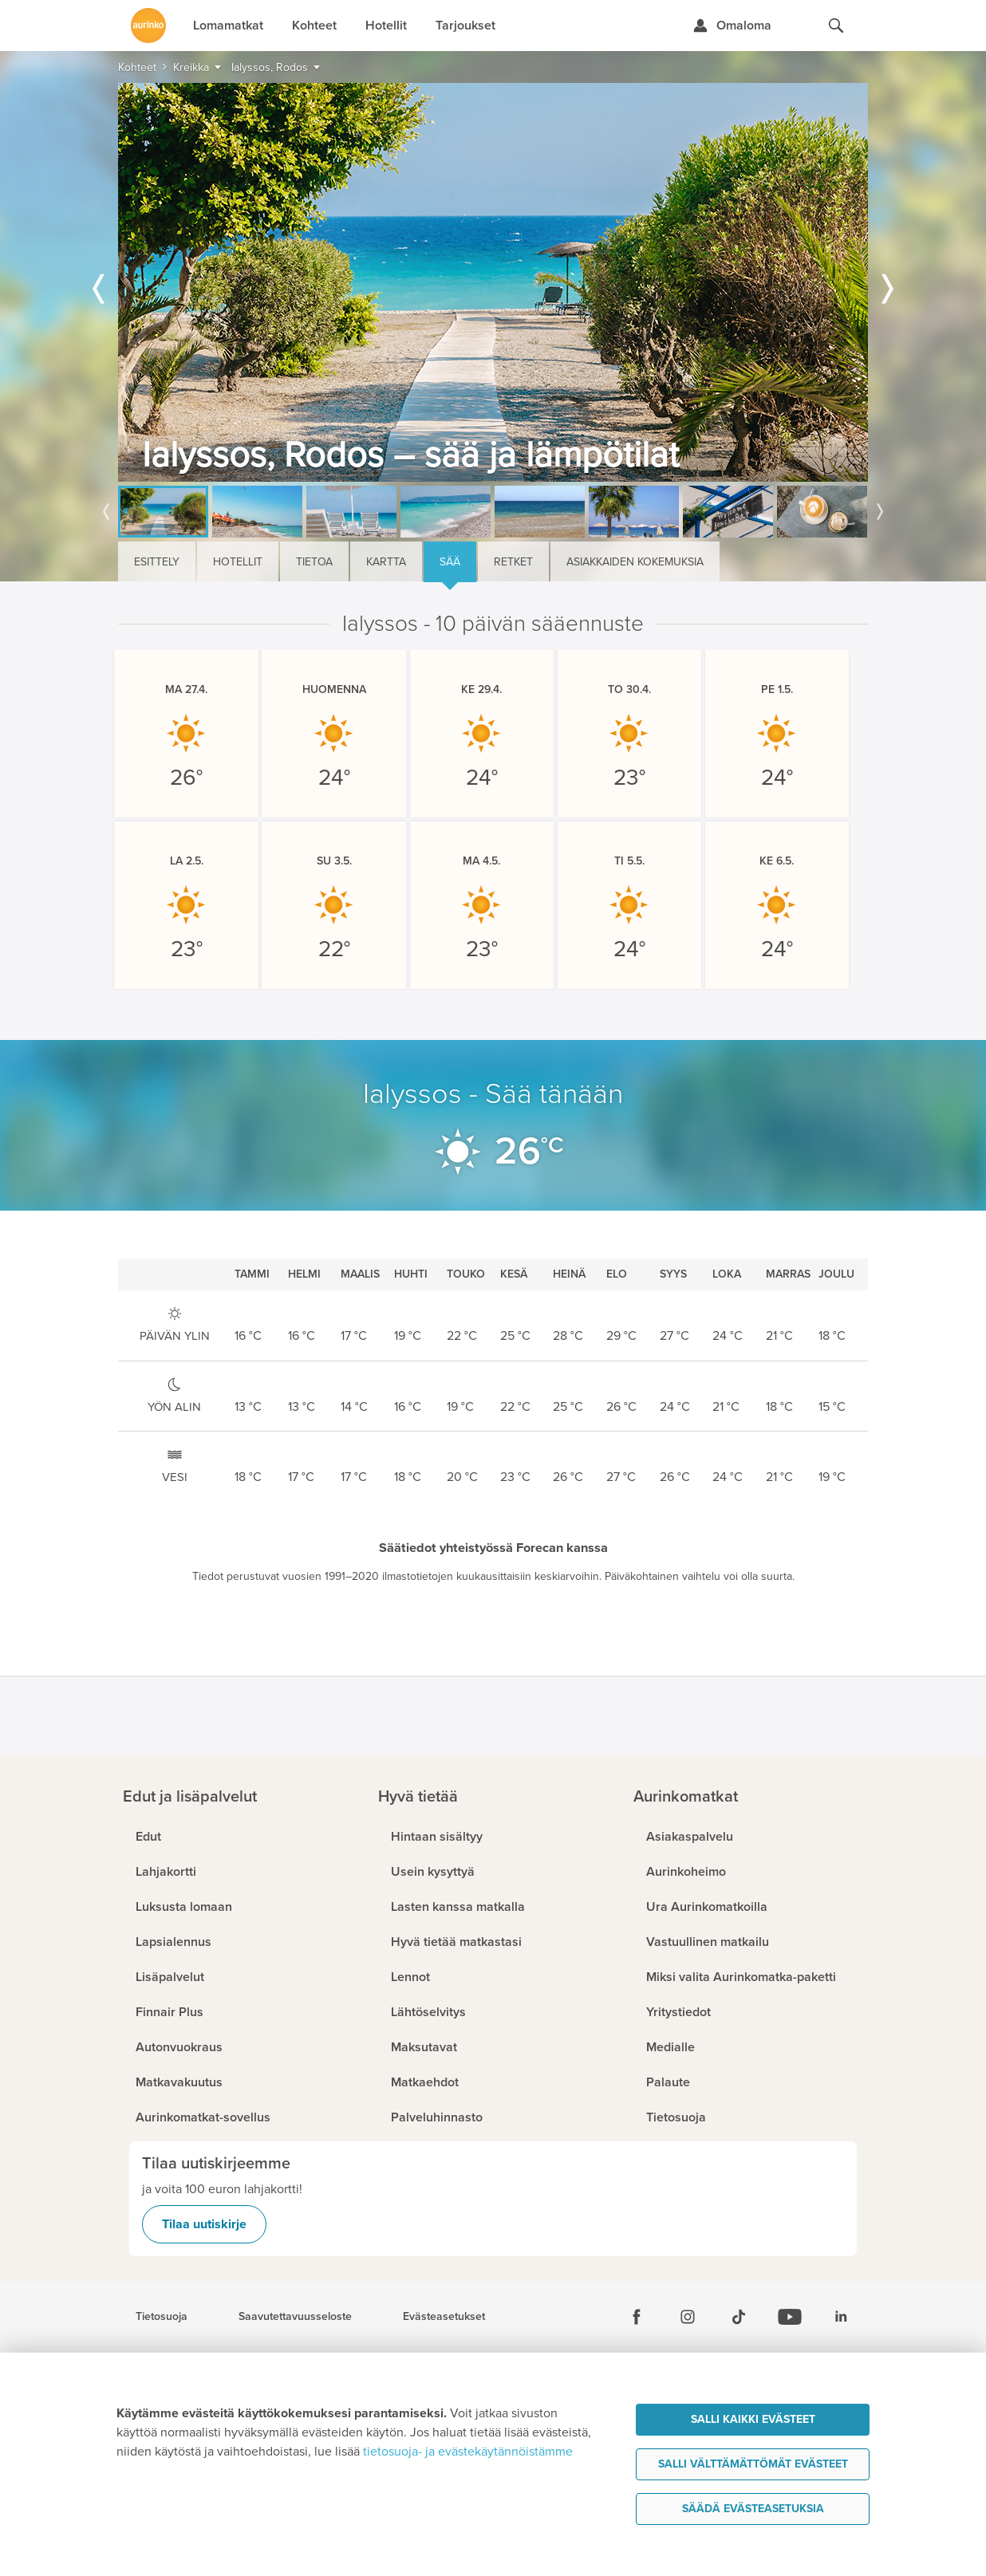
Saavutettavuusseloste (295, 2316)
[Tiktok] (738, 2316)
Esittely (156, 562)
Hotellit (237, 562)
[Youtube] (789, 2316)
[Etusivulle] (148, 25)
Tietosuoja (161, 2316)
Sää (450, 562)
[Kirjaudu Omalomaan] (732, 25)
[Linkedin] (840, 2316)
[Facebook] (636, 2316)
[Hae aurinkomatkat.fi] (836, 25)
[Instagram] (687, 2316)
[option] (493, 282)
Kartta (386, 562)
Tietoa (314, 562)
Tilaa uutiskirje (204, 2224)
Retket (513, 562)
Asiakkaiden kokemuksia (635, 562)
